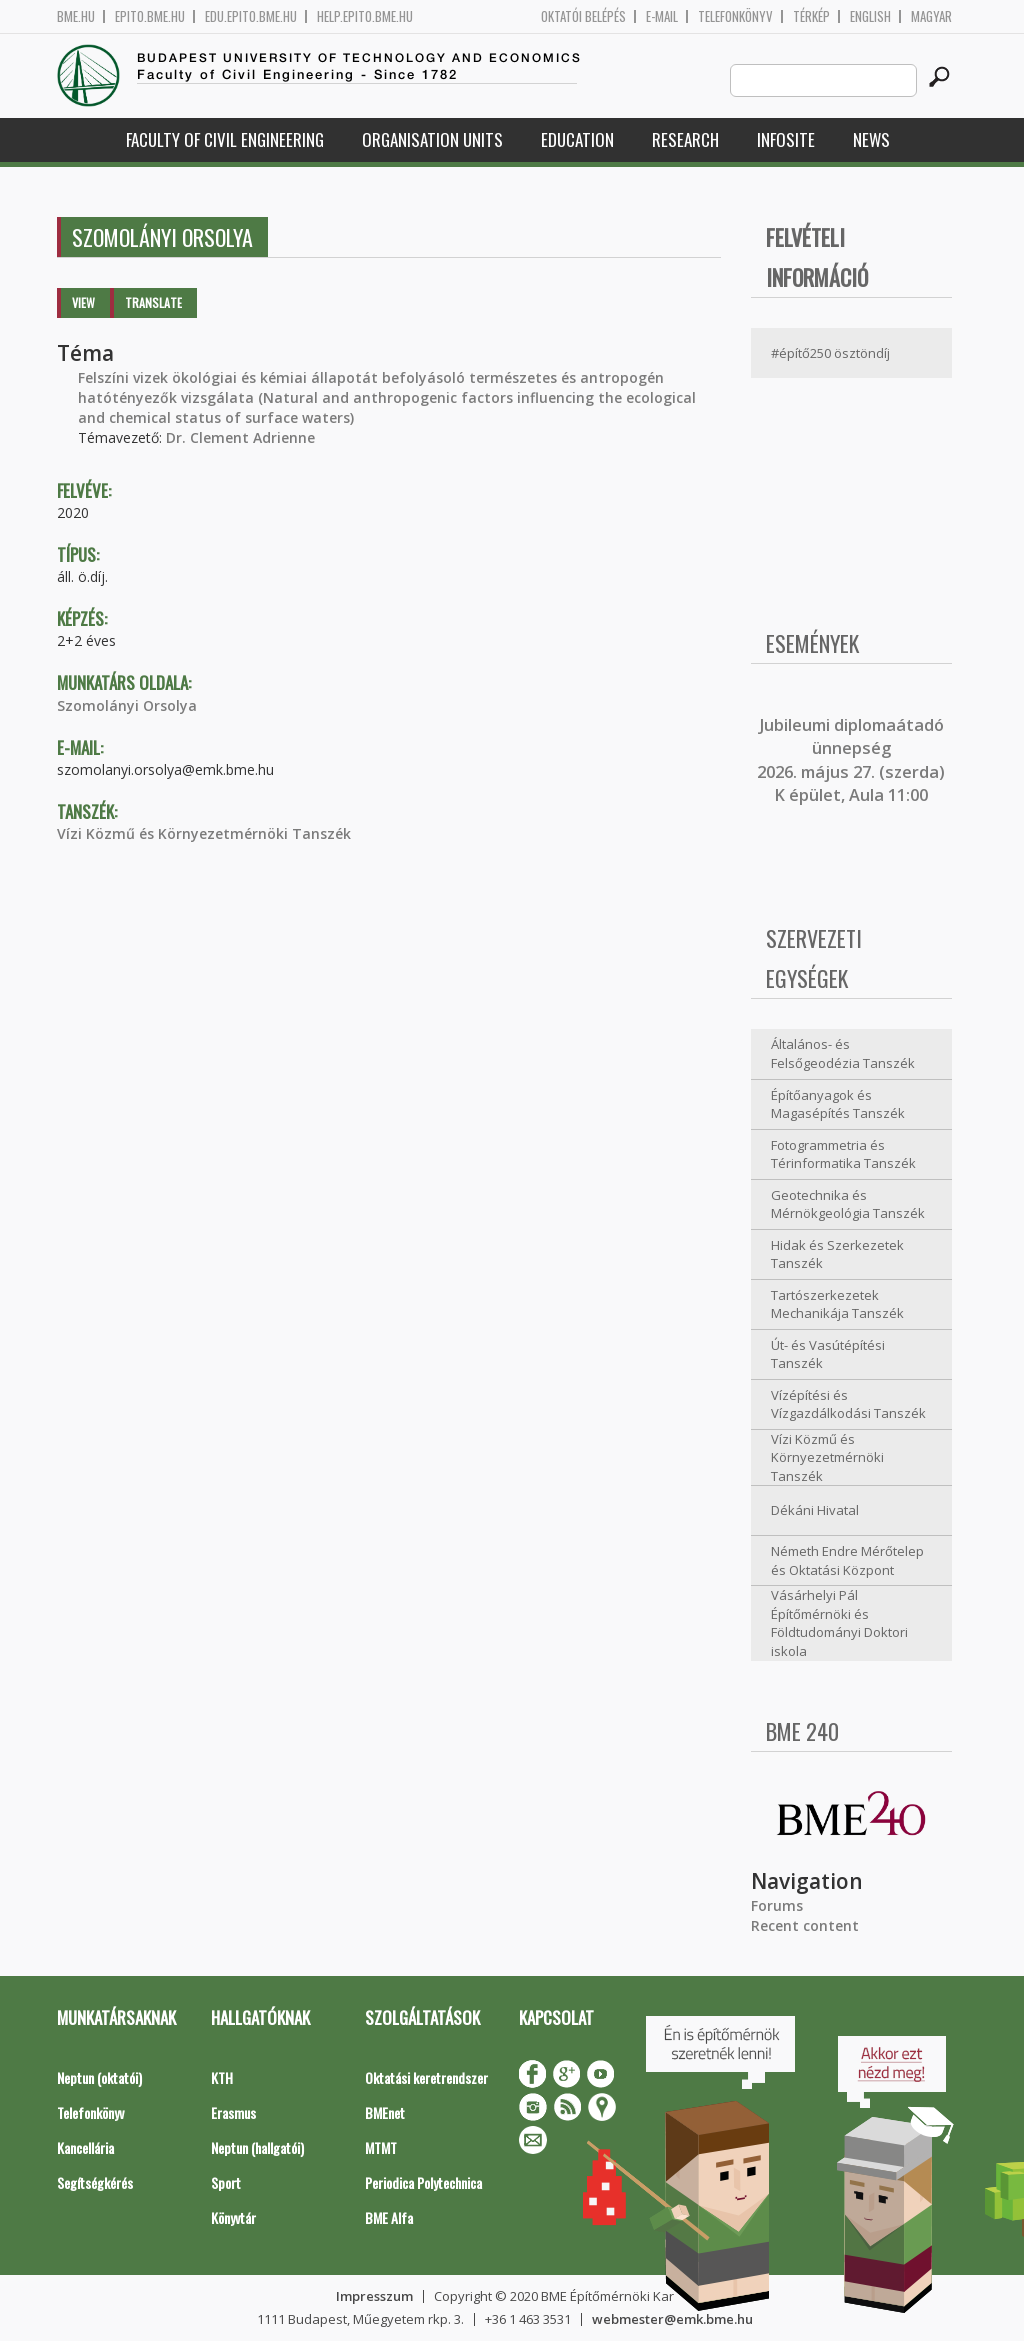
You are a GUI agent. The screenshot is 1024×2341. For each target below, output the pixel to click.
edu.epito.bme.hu (251, 16)
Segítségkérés (95, 2182)
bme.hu (76, 16)
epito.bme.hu (150, 16)
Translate (153, 302)
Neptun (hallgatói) (257, 2147)
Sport (226, 2182)
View (83, 302)
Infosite (786, 139)
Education (577, 139)
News (871, 139)
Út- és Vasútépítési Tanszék (828, 1354)
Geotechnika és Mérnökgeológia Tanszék (848, 1204)
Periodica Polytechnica (423, 2182)
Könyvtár (233, 2217)
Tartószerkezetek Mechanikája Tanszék (837, 1304)
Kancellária (85, 2147)
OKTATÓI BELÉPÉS (583, 16)
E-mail (662, 16)
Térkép (811, 16)
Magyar (931, 16)
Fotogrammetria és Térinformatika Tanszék (843, 1154)
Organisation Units (432, 139)
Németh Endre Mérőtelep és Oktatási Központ (847, 1560)
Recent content (805, 1925)
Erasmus (233, 2112)
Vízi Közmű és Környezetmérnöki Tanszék (204, 833)
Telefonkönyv (735, 16)
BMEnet (385, 2112)
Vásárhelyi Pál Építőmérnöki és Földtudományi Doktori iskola (839, 1623)
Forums (777, 1905)
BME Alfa (389, 2217)
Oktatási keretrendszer (426, 2077)
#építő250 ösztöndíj (830, 353)
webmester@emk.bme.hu (672, 2319)
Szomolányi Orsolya (127, 705)
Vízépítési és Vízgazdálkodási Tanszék (848, 1404)
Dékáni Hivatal (815, 1510)
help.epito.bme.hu (365, 16)
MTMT (381, 2147)
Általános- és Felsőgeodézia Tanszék (843, 1053)
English (870, 16)
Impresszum (374, 2296)
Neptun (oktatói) (99, 2077)
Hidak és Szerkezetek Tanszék (837, 1254)
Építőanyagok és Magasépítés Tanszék (838, 1104)
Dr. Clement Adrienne (240, 437)
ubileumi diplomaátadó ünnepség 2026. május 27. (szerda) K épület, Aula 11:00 (851, 760)
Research (685, 139)
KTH (222, 2077)
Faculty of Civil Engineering (225, 139)
